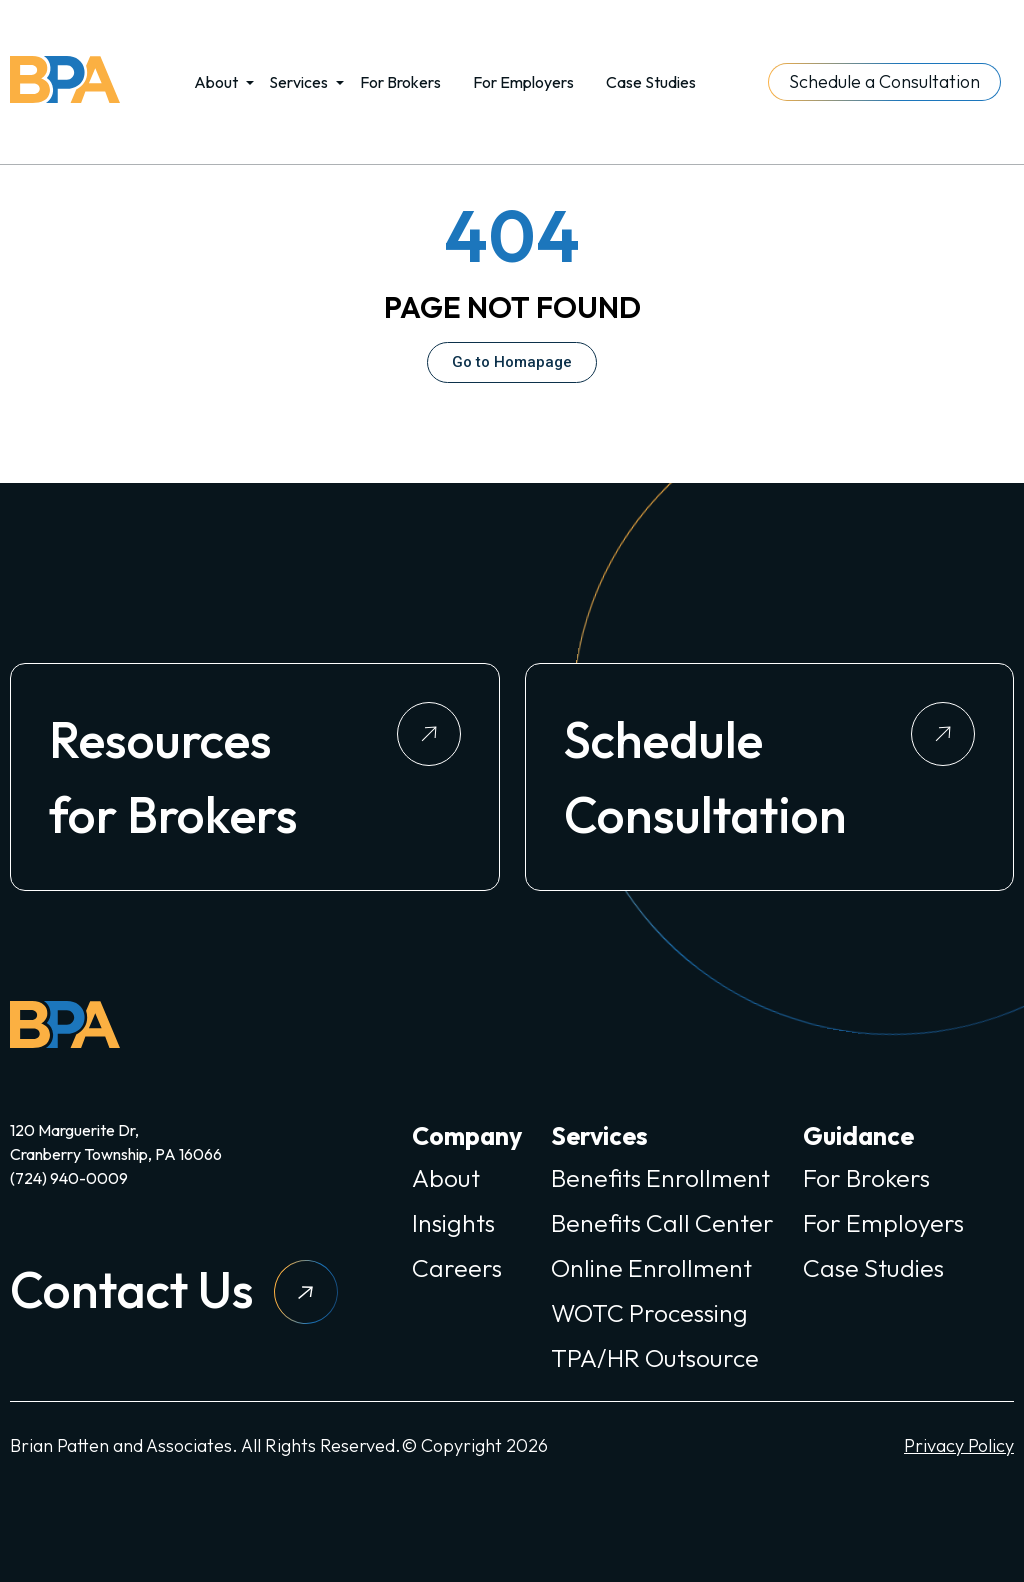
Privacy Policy (959, 1445)
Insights (453, 1223)
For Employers (523, 82)
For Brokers (400, 82)
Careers (457, 1268)
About (216, 82)
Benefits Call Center (662, 1223)
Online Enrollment (651, 1268)
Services (298, 82)
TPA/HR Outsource (655, 1358)
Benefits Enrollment (660, 1178)
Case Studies (651, 82)
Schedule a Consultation (884, 81)
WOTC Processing (649, 1313)
